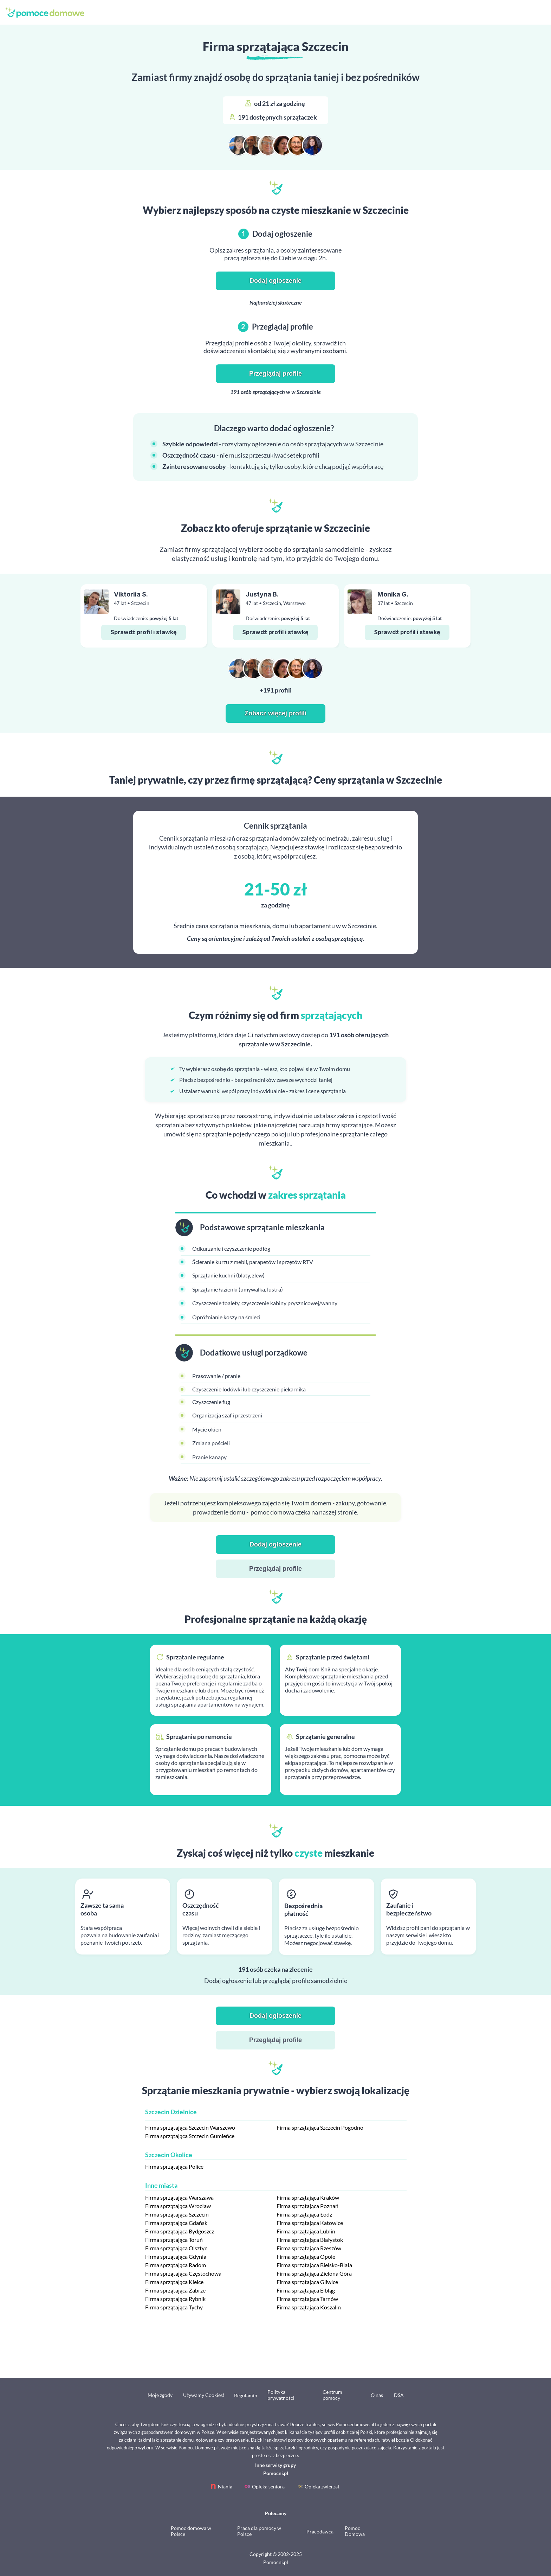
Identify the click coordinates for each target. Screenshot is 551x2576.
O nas (377, 2395)
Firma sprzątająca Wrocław (178, 2205)
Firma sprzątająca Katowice (310, 2222)
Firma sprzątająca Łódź (304, 2214)
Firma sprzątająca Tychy (174, 2307)
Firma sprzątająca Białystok (310, 2239)
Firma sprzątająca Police (174, 2166)
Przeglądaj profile (275, 373)
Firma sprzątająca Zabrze (175, 2290)
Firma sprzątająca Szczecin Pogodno (320, 2127)
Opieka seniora (268, 2486)
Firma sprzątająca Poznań (307, 2205)
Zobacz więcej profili (275, 713)
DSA (399, 2395)
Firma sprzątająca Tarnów (307, 2298)
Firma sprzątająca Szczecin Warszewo (190, 2127)
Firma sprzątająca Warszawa (179, 2197)
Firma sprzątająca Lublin (306, 2231)
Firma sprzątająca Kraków (308, 2197)
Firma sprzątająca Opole (306, 2256)
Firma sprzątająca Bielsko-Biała (314, 2265)
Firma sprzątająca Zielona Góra (314, 2273)
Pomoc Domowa (355, 2531)
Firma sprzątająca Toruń (174, 2239)
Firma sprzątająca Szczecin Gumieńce (189, 2135)
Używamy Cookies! (204, 2395)
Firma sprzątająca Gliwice (307, 2281)
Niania (225, 2486)
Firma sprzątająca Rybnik (175, 2298)
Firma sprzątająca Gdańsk (176, 2222)
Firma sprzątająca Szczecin (177, 2214)
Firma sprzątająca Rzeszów (309, 2248)
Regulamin (245, 2395)
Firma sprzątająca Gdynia (175, 2256)
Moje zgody (160, 2395)
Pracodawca (319, 2531)
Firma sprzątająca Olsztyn (176, 2248)
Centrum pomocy (332, 2395)
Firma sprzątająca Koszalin (309, 2307)
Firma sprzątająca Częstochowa (183, 2273)
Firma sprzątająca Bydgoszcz (179, 2231)
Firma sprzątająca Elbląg (306, 2290)
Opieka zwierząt (322, 2486)
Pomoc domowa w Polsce (191, 2531)
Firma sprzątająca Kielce (174, 2281)
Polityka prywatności (280, 2395)
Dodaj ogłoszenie (275, 280)
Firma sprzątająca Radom (175, 2265)
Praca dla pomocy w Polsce (259, 2531)
